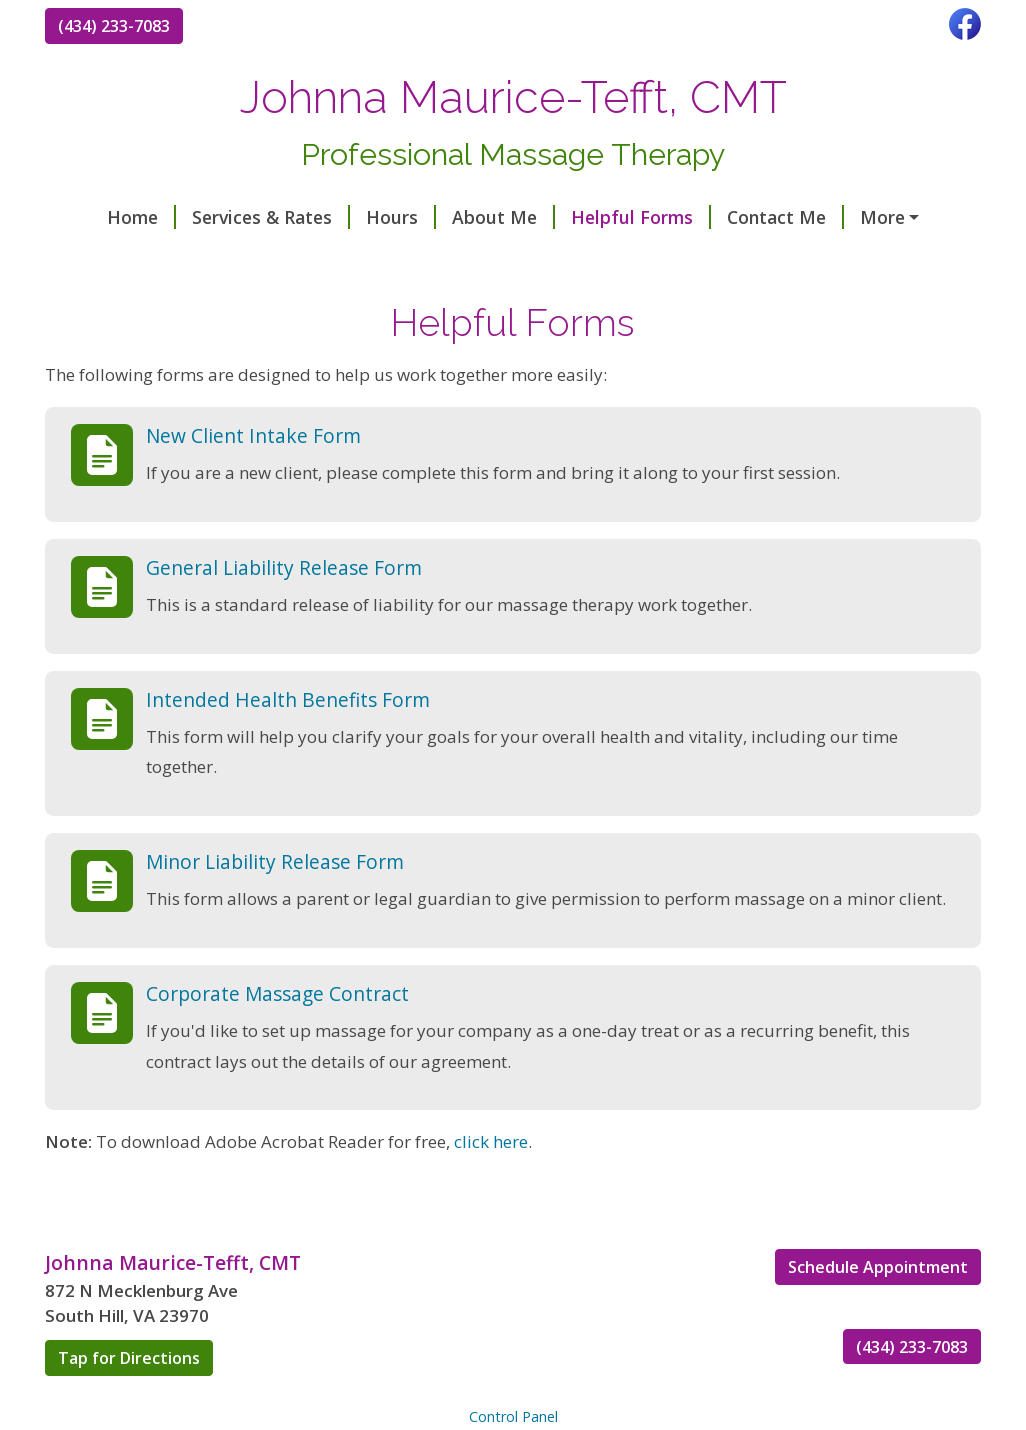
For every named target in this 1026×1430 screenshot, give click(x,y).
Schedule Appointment (878, 1309)
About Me (457, 217)
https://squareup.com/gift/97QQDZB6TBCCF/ (263, 260)
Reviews (857, 217)
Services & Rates (225, 217)
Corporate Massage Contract (277, 1035)
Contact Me (739, 217)
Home (95, 217)
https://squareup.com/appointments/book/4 (669, 260)
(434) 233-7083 (114, 26)
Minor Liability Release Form (275, 903)
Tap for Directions (129, 1400)
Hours (355, 217)
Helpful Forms (595, 217)
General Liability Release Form (284, 609)
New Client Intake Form (253, 477)
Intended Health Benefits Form (288, 741)
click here (491, 1184)
